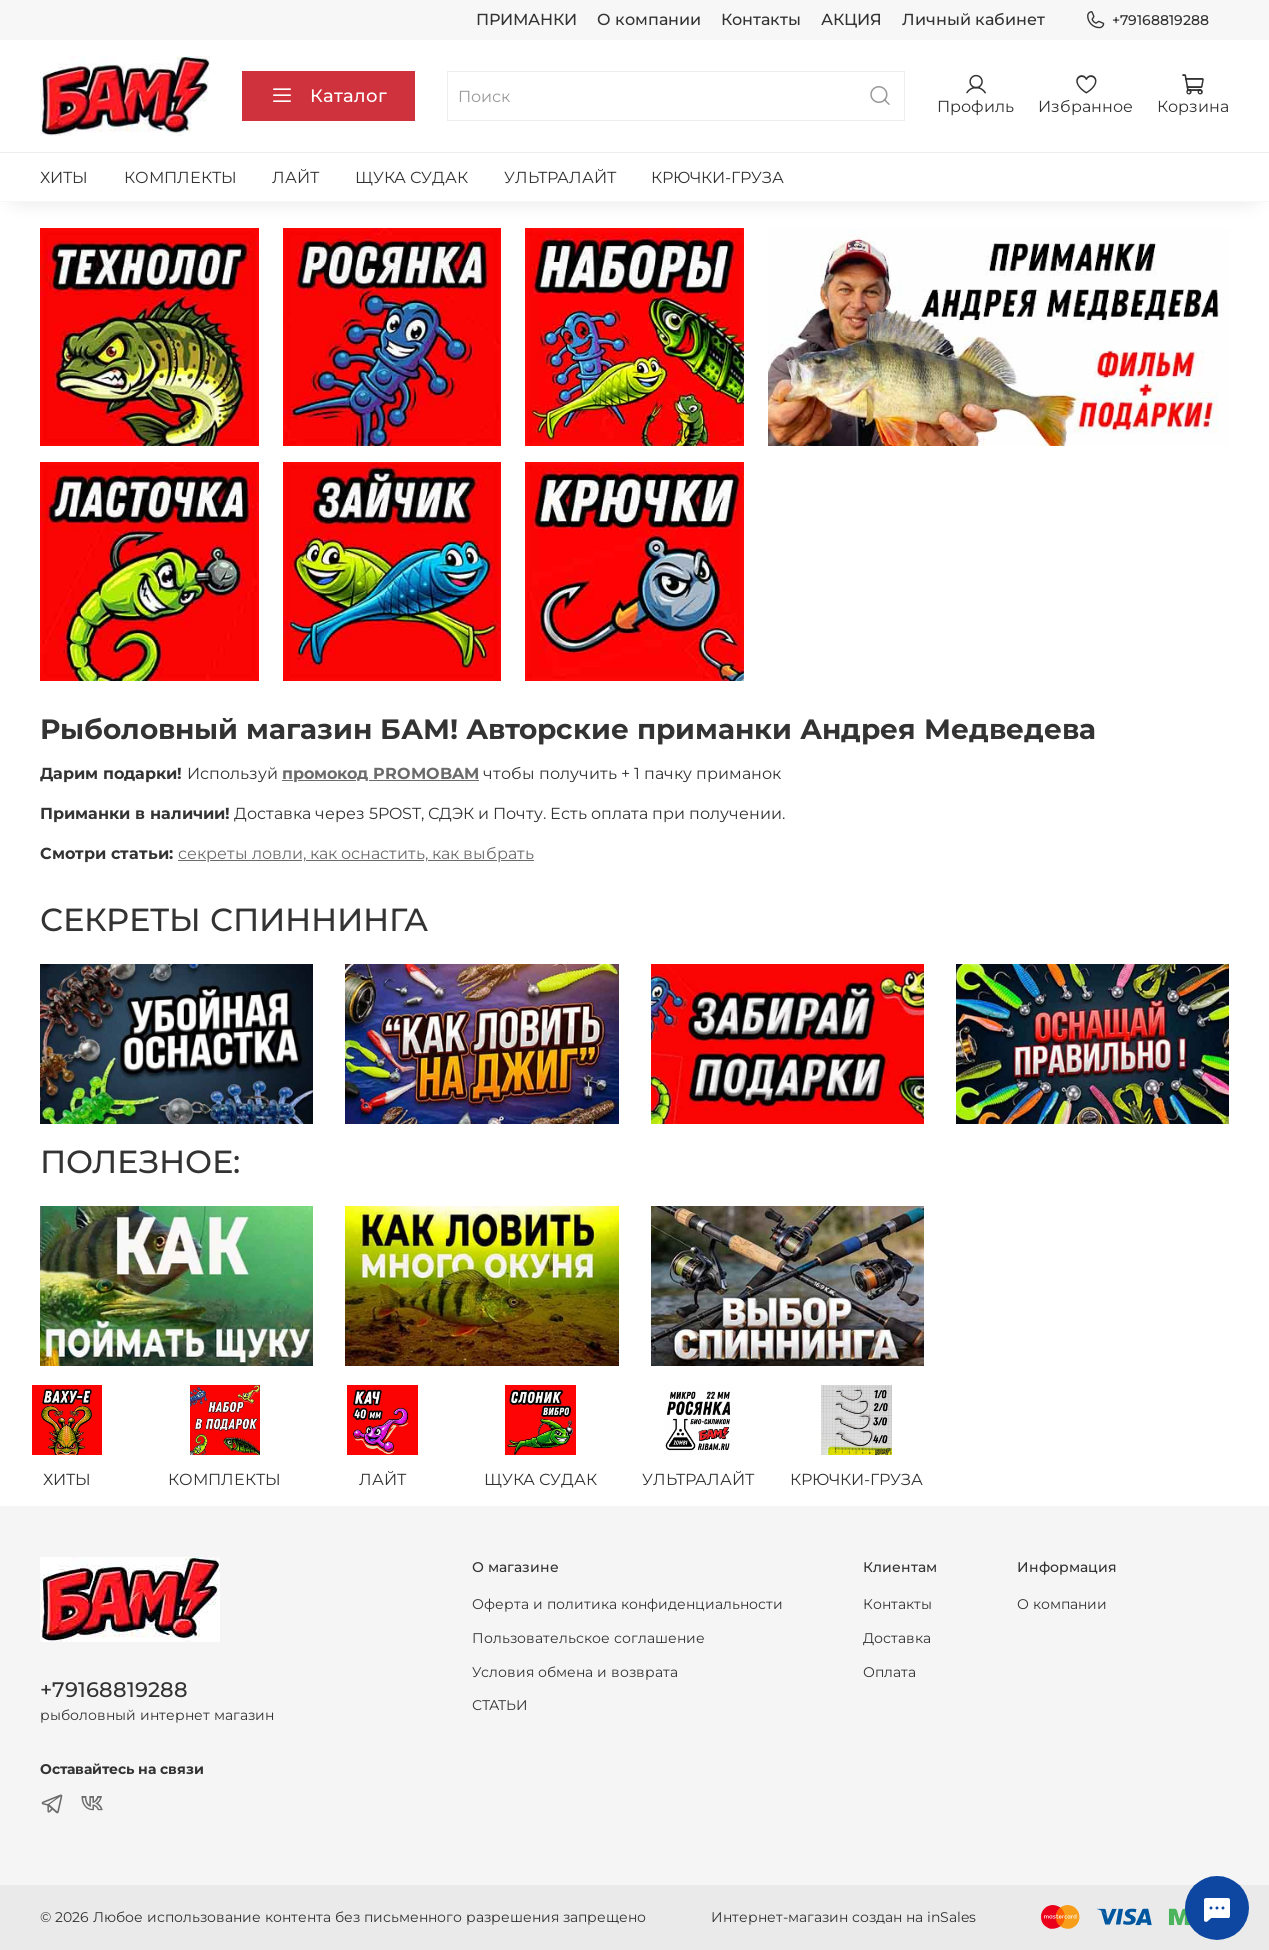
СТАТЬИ (500, 1705)
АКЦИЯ (851, 19)
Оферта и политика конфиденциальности (627, 1605)
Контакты (761, 19)
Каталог (328, 96)
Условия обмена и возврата (575, 1672)
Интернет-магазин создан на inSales (843, 1917)
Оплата (889, 1672)
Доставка (897, 1638)
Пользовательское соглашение (588, 1638)
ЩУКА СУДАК (411, 177)
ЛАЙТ (295, 177)
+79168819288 (1147, 20)
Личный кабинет (973, 19)
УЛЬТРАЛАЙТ (560, 177)
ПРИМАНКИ (526, 19)
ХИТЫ (64, 177)
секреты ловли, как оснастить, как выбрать (356, 853)
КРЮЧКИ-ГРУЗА (717, 177)
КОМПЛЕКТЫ (180, 177)
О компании (649, 19)
